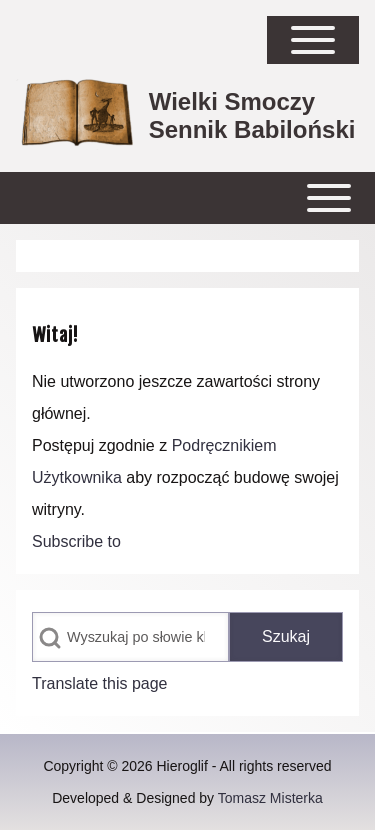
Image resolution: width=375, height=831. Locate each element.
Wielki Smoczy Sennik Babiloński (252, 115)
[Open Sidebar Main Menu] (313, 40)
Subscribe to (76, 541)
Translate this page (99, 683)
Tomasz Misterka (270, 798)
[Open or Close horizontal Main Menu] (187, 198)
